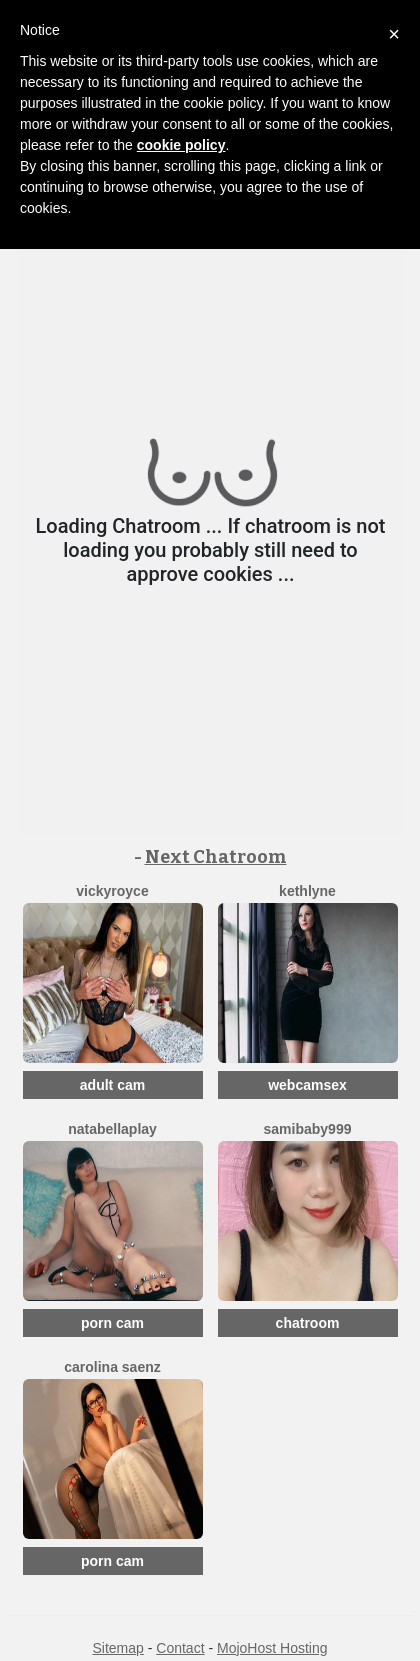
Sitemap (117, 1648)
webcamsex (307, 1085)
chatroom (308, 1323)
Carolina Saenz (112, 1367)
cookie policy (181, 145)
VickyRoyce (112, 891)
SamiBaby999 (308, 1129)
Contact (180, 1648)
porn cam (112, 1323)
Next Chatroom (216, 857)
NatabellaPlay (112, 1129)
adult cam (112, 1085)
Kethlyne (307, 891)
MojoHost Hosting (272, 1648)
